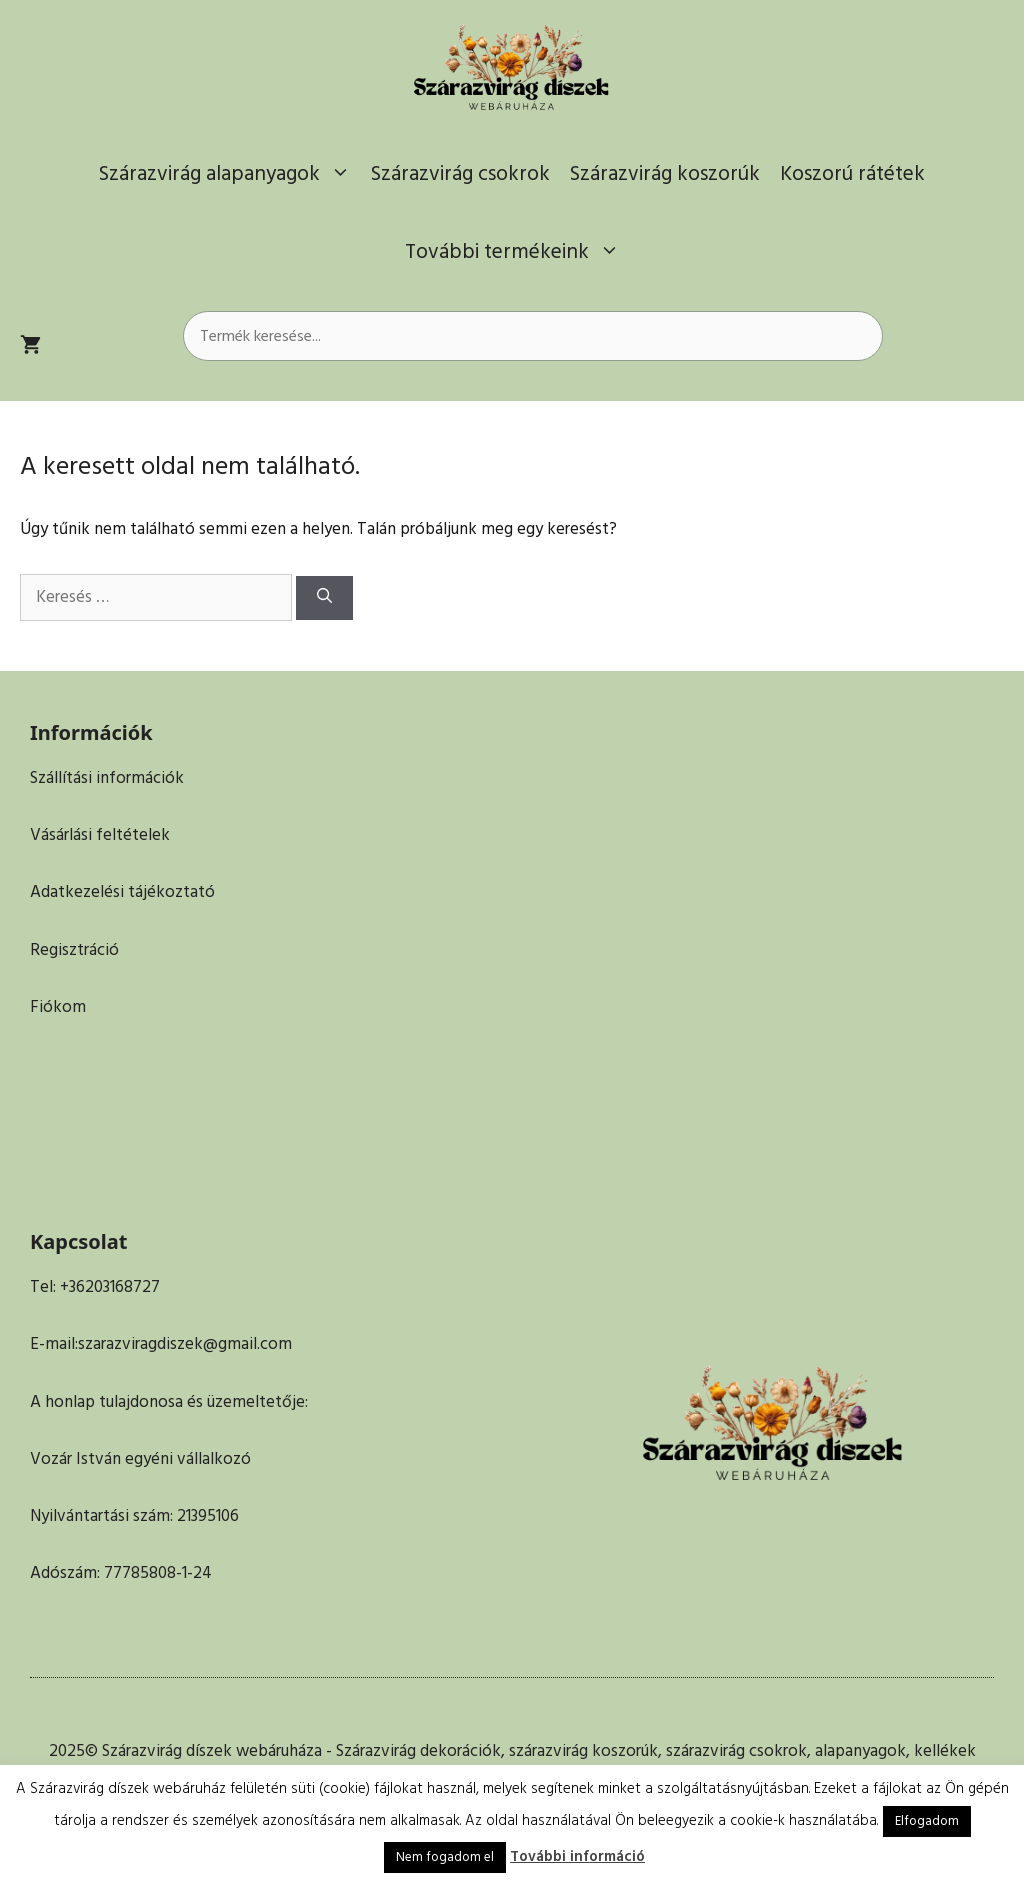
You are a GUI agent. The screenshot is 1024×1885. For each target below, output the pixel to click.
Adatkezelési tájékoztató (122, 892)
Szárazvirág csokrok (460, 173)
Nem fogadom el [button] (445, 1857)
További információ (577, 1856)
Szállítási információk (107, 778)
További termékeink (517, 252)
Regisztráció (74, 950)
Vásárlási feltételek (100, 835)
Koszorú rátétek (852, 173)
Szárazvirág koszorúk (665, 173)
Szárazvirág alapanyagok (230, 174)
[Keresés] (324, 598)
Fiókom (58, 1007)
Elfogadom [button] (927, 1821)
